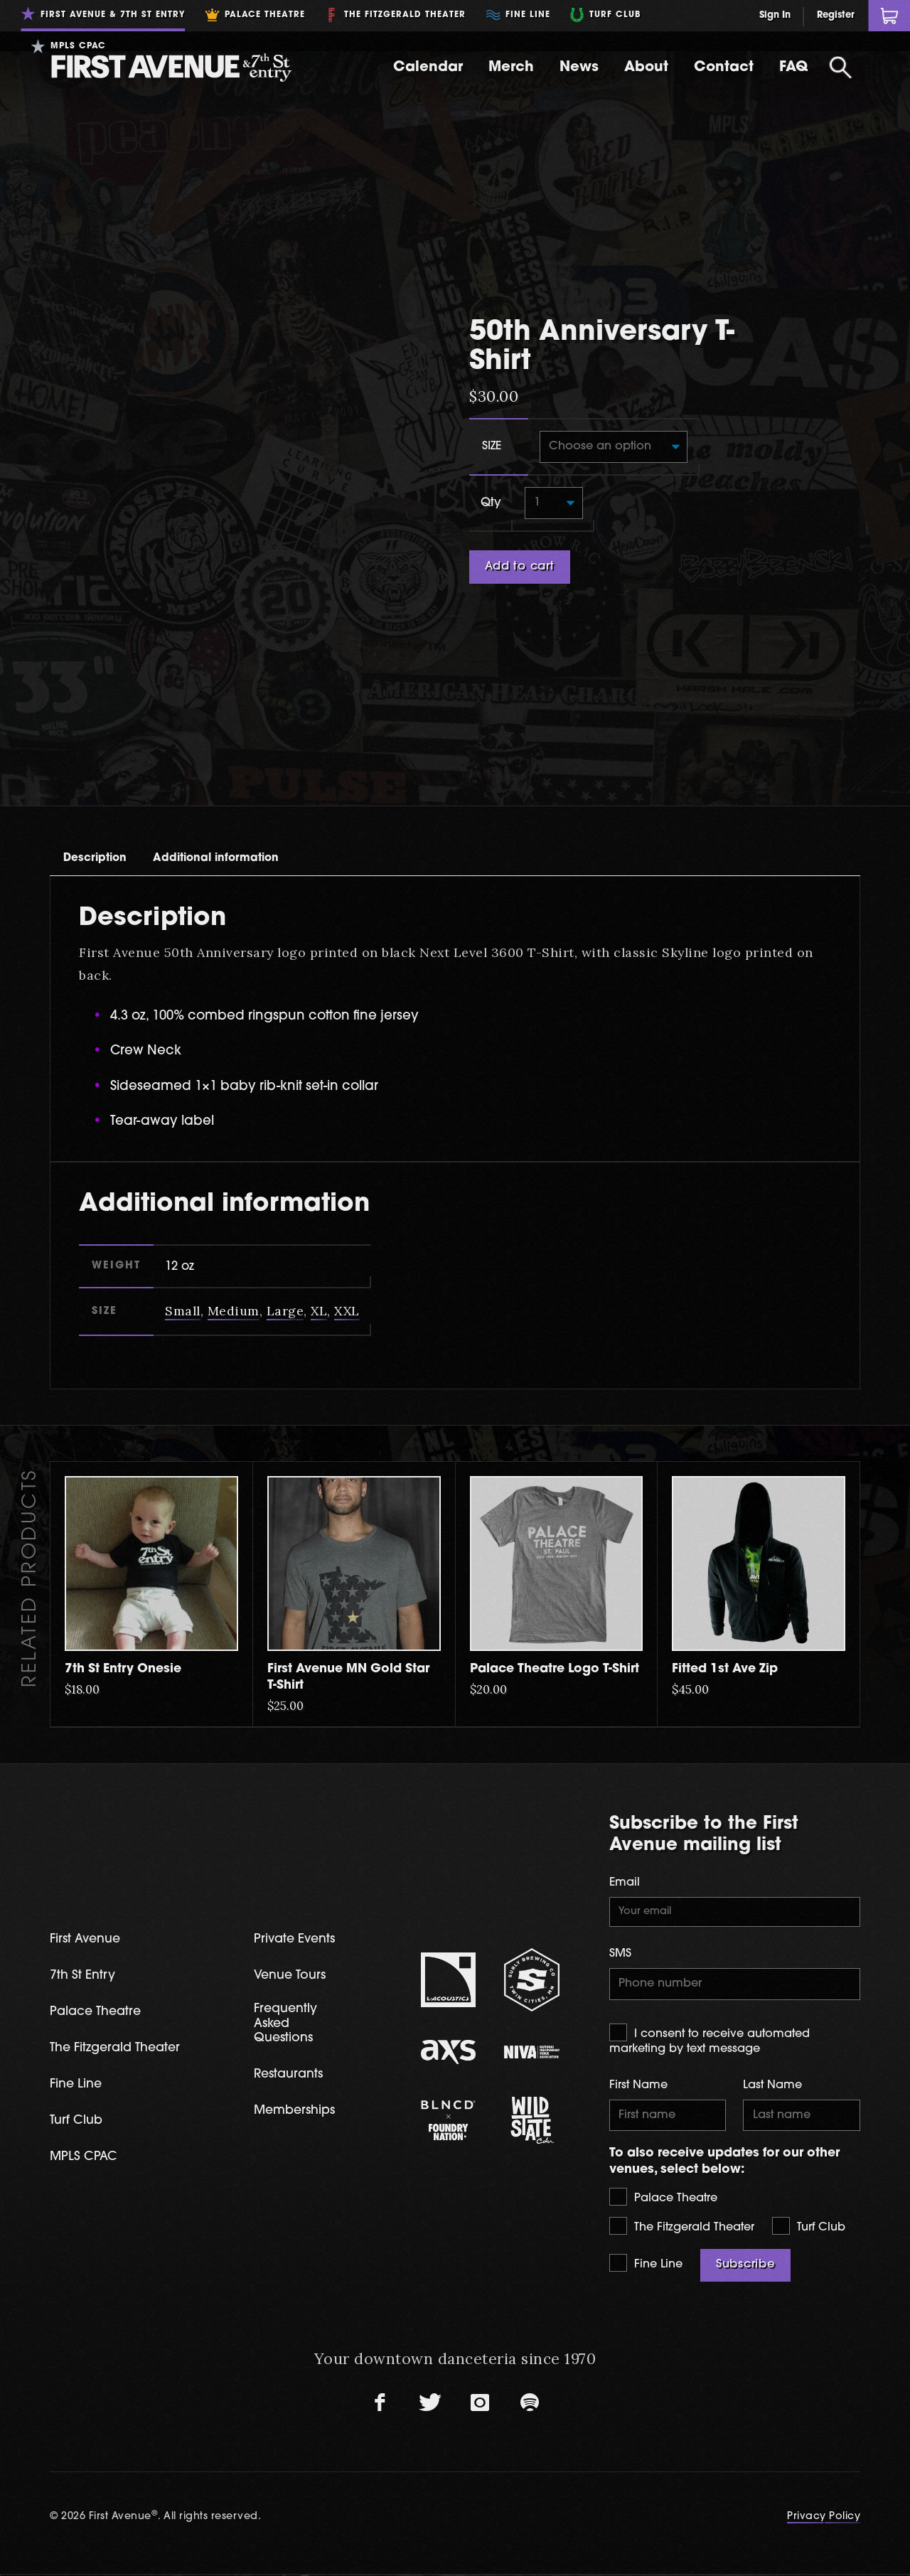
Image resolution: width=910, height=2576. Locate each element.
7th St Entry (85, 1911)
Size (491, 408)
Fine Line (645, 2204)
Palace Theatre (663, 2138)
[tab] (106, 788)
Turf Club (808, 2167)
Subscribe (745, 2205)
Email (624, 1816)
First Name (638, 2023)
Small (182, 1245)
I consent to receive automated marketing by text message (709, 1977)
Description (106, 788)
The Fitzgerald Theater (681, 2167)
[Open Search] (840, 67)
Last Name (772, 2023)
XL (319, 1245)
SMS (620, 1890)
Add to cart (520, 531)
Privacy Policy (823, 2457)
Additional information (256, 788)
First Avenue (88, 1874)
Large (286, 1245)
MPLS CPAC (86, 2095)
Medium (234, 1245)
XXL (349, 1245)
